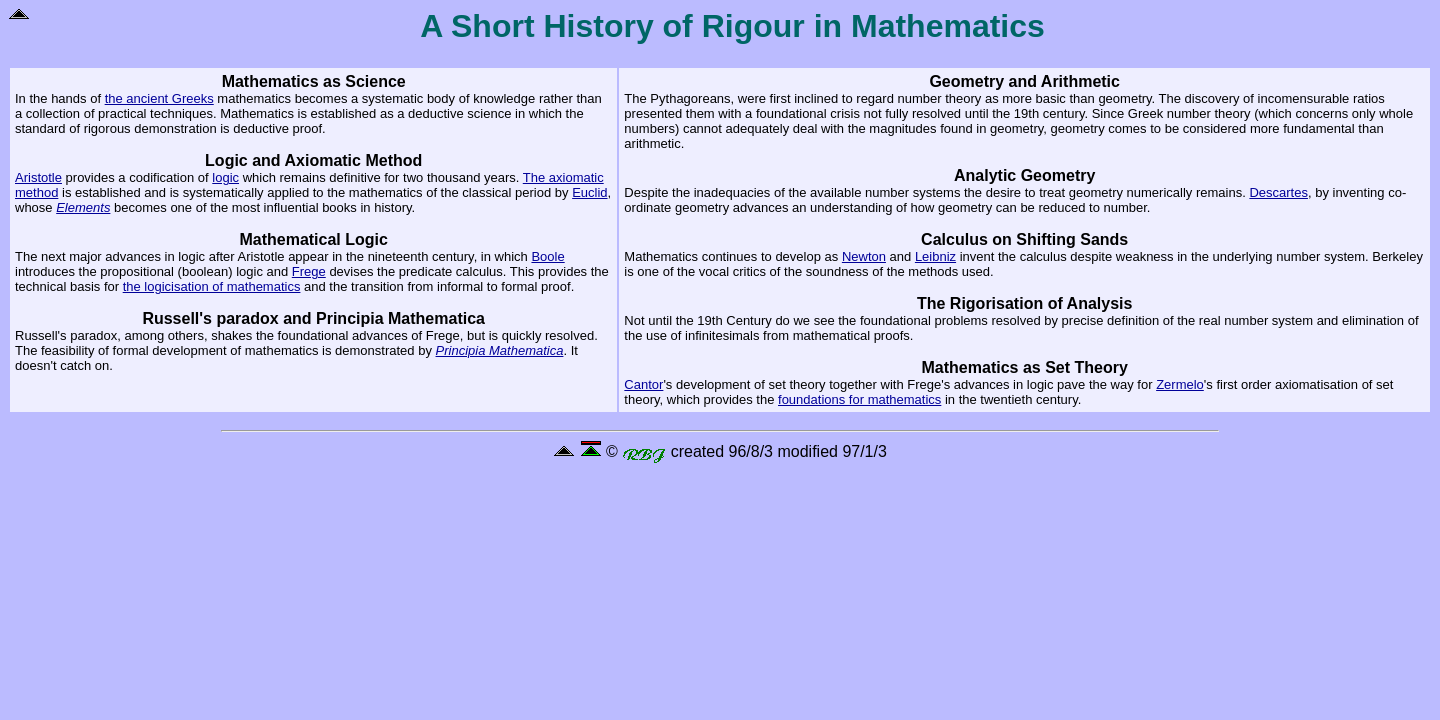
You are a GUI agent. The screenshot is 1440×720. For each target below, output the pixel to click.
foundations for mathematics (859, 399)
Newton (864, 256)
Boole (547, 256)
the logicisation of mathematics (212, 286)
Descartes (1278, 192)
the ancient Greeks (159, 98)
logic (225, 177)
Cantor (643, 384)
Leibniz (935, 256)
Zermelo (1180, 384)
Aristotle (38, 177)
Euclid (589, 192)
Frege (309, 271)
